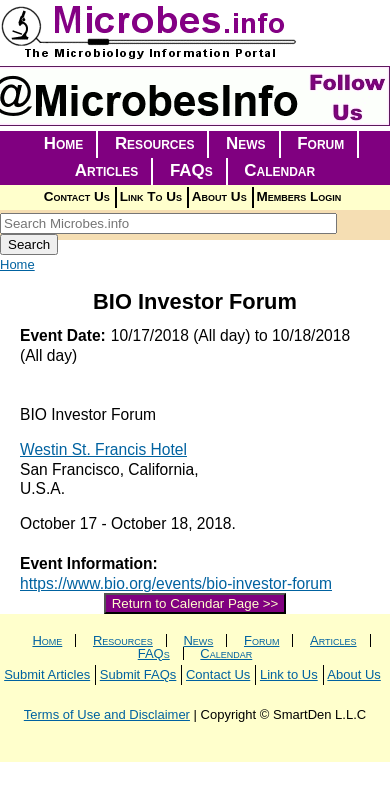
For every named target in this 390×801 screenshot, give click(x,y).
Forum (320, 143)
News (246, 143)
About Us (219, 196)
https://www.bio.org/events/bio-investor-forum (176, 583)
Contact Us (77, 196)
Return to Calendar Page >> (195, 603)
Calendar (279, 170)
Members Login (299, 196)
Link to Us (289, 674)
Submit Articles (47, 674)
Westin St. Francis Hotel (103, 449)
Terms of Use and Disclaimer (107, 714)
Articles (107, 170)
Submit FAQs (138, 674)
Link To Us (151, 196)
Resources (155, 143)
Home (64, 143)
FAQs (191, 170)
